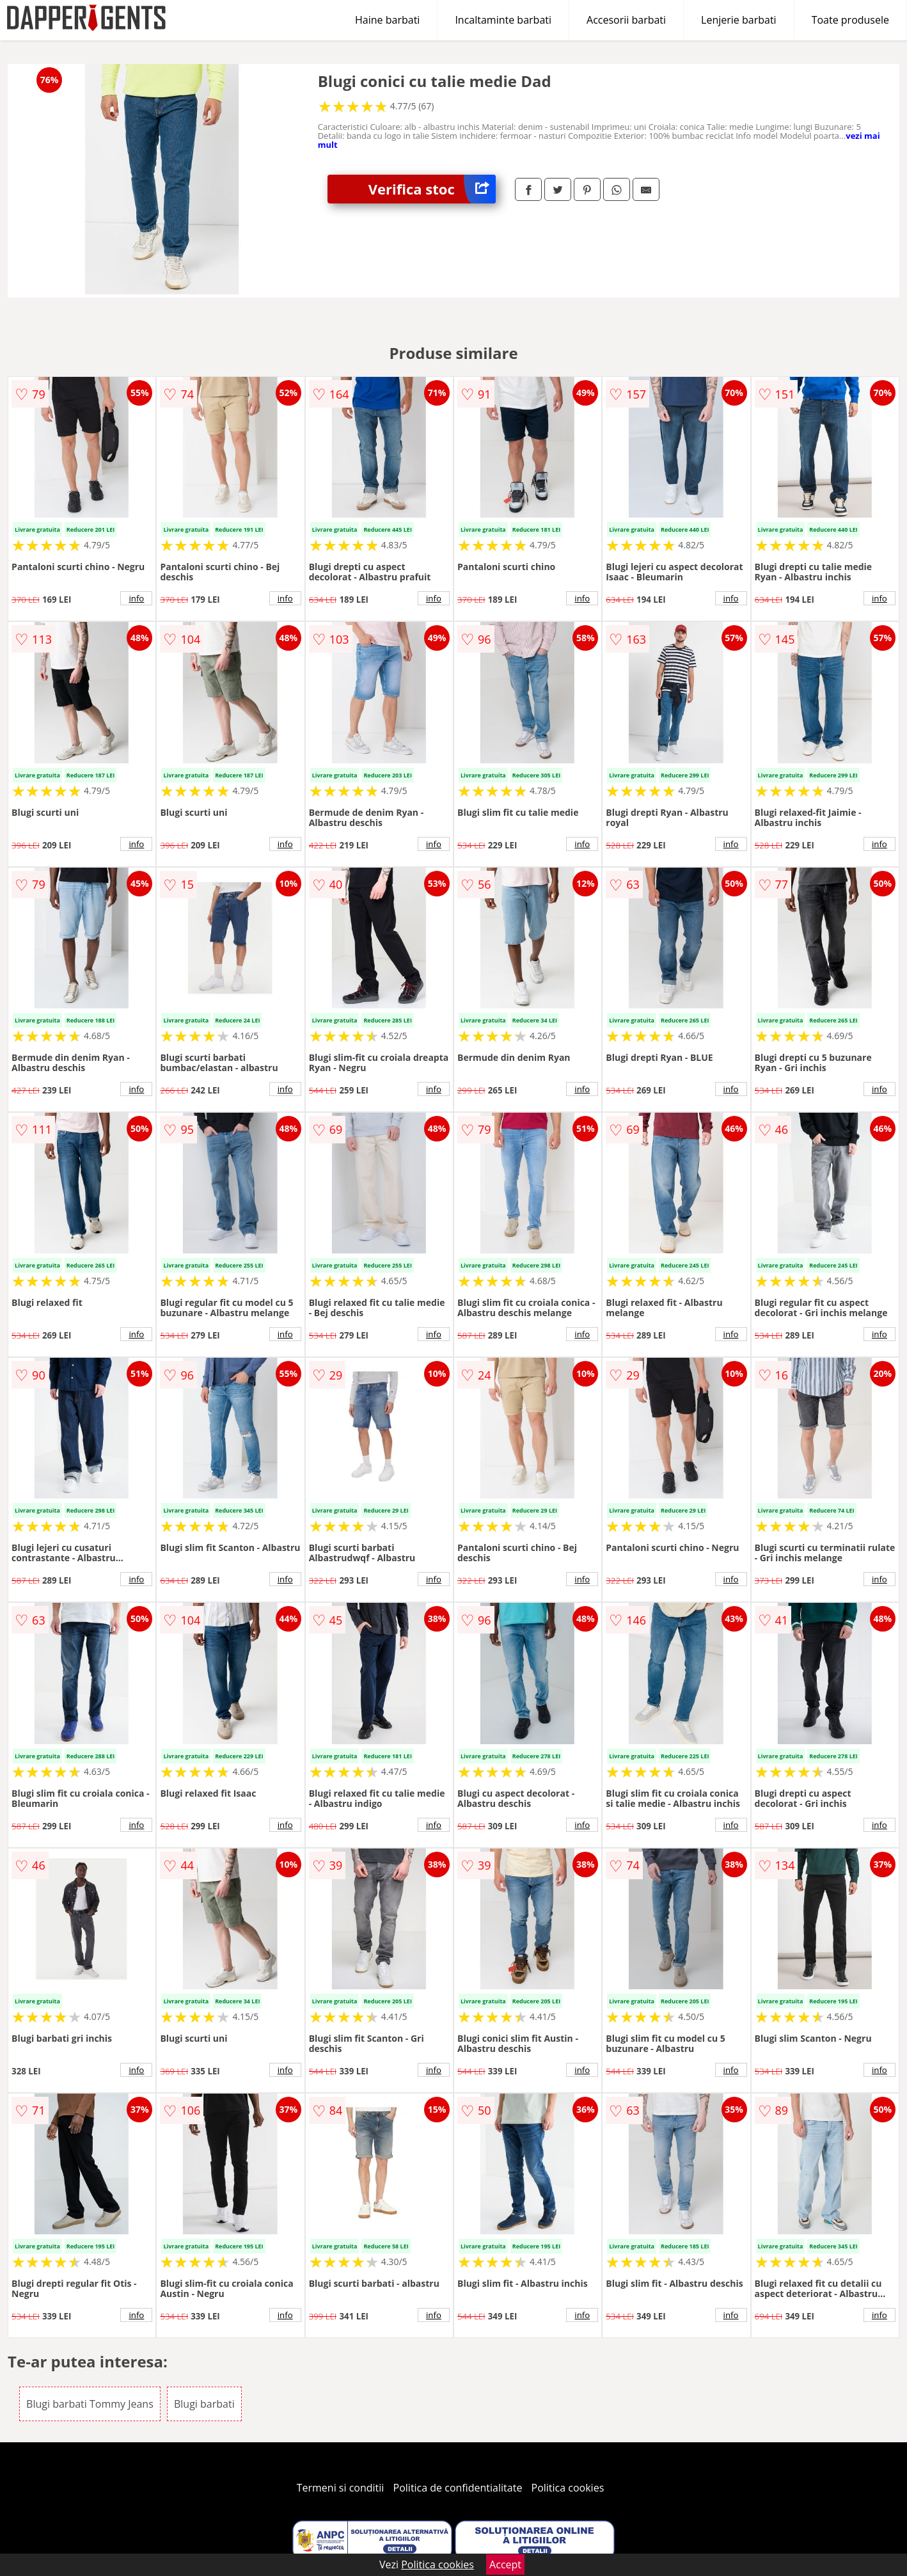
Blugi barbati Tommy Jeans (90, 2404)
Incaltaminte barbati (503, 20)
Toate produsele (850, 20)
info (136, 598)
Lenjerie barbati (739, 20)
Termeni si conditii (340, 2488)
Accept (505, 2564)
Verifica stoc (432, 189)
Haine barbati (387, 20)
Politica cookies (568, 2488)
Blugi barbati (204, 2404)
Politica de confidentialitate (458, 2488)
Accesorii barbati (626, 20)
